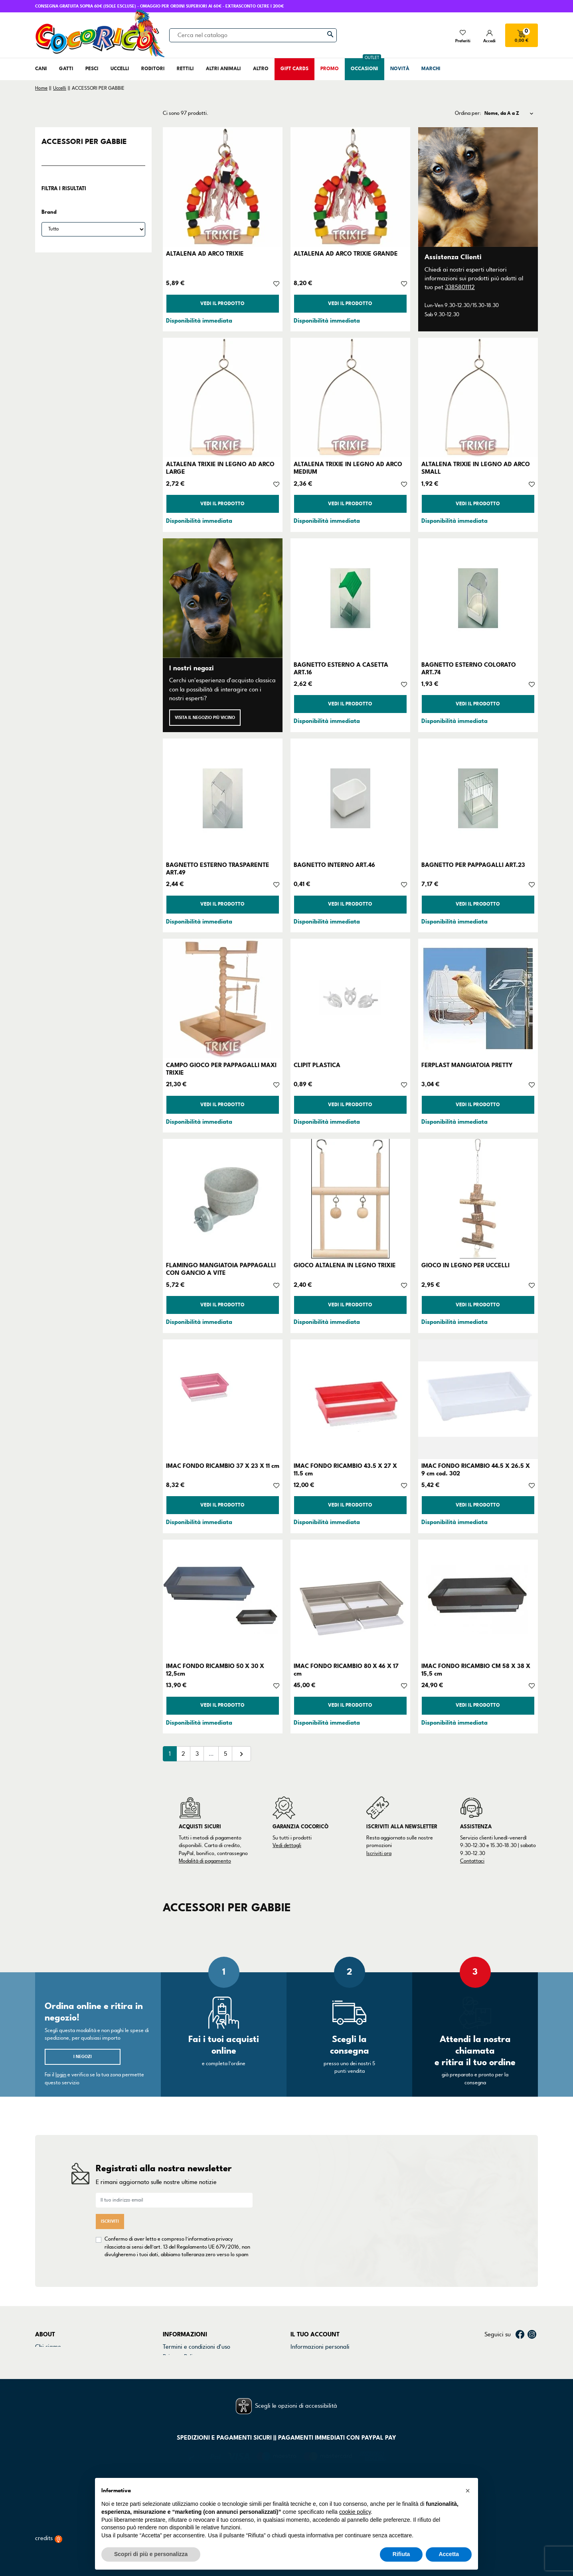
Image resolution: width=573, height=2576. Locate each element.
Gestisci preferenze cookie (198, 2354)
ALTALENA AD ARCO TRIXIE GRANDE (346, 253)
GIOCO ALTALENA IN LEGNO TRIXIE (345, 1265)
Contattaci (472, 1861)
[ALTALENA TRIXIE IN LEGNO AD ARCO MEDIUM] (350, 397)
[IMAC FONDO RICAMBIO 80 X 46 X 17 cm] (350, 1599)
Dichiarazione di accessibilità (201, 2333)
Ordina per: (468, 113)
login (60, 2075)
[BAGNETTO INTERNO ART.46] (350, 798)
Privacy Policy (180, 2313)
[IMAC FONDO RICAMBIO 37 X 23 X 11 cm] (223, 1399)
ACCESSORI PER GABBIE (84, 142)
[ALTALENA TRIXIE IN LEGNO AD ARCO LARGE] (223, 397)
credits (48, 2533)
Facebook (520, 2290)
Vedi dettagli (287, 1845)
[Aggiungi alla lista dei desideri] (276, 283)
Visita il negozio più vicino (205, 717)
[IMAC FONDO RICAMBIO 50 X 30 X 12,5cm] (223, 1599)
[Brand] (93, 229)
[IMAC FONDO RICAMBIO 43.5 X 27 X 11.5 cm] (350, 1399)
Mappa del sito (182, 2343)
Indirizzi (300, 2333)
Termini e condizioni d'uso (196, 2303)
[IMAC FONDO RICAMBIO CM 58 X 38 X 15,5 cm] (478, 1599)
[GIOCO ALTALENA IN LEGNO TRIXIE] (350, 1198)
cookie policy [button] (355, 2512)
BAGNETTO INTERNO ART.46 (334, 865)
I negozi (82, 2056)
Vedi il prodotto (222, 303)
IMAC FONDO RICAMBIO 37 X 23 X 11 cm (222, 1466)
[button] (467, 2490)
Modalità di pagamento (205, 1861)
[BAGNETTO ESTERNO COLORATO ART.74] (478, 598)
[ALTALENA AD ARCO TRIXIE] (223, 187)
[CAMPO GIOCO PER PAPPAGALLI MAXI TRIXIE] (223, 998)
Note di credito (310, 2323)
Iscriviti (110, 2199)
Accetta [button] (449, 2554)
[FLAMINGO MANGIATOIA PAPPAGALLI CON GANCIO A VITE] (223, 1198)
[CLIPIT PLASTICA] (350, 998)
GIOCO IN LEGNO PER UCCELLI (465, 1265)
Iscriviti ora (378, 1853)
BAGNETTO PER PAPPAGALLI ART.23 (473, 865)
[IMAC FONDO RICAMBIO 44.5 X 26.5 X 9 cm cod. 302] (478, 1399)
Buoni (297, 2343)
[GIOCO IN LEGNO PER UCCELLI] (478, 1198)
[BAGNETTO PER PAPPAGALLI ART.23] (478, 798)
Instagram (532, 2290)
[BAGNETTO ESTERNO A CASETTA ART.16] (350, 598)
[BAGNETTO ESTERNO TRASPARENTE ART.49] (223, 798)
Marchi (44, 2333)
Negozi (44, 2323)
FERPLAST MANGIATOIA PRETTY (467, 1065)
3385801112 (460, 287)
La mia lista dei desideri (321, 2354)
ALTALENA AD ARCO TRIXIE (205, 253)
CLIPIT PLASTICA (317, 1065)
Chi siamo (48, 2303)
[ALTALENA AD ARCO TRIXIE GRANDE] (350, 187)
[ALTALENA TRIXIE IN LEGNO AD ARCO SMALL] (478, 397)
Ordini (298, 2313)
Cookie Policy (180, 2323)
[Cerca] (253, 35)
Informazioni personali (320, 2303)
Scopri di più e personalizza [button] (151, 2554)
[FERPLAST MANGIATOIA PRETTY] (478, 998)
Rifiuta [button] (401, 2554)
